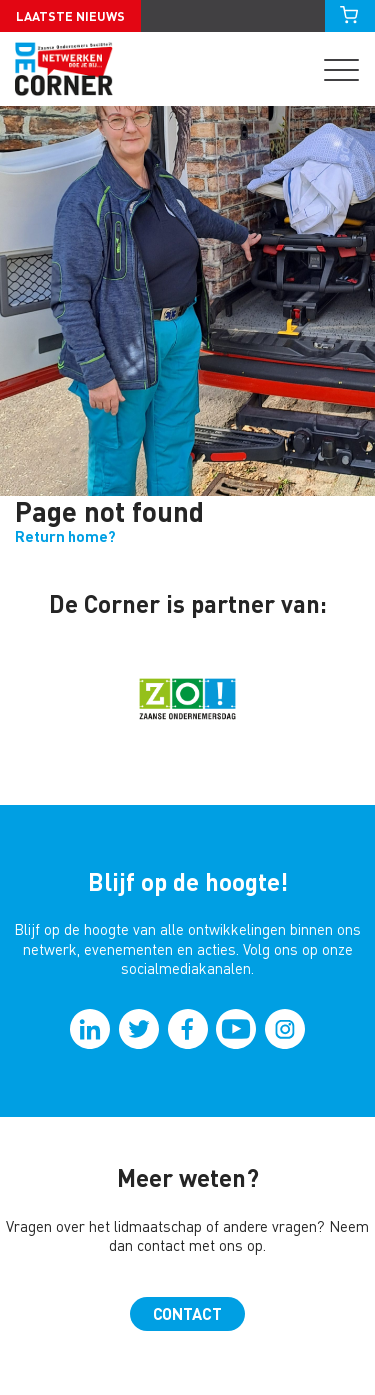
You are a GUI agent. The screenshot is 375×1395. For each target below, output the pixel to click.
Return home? (65, 536)
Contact (187, 1313)
